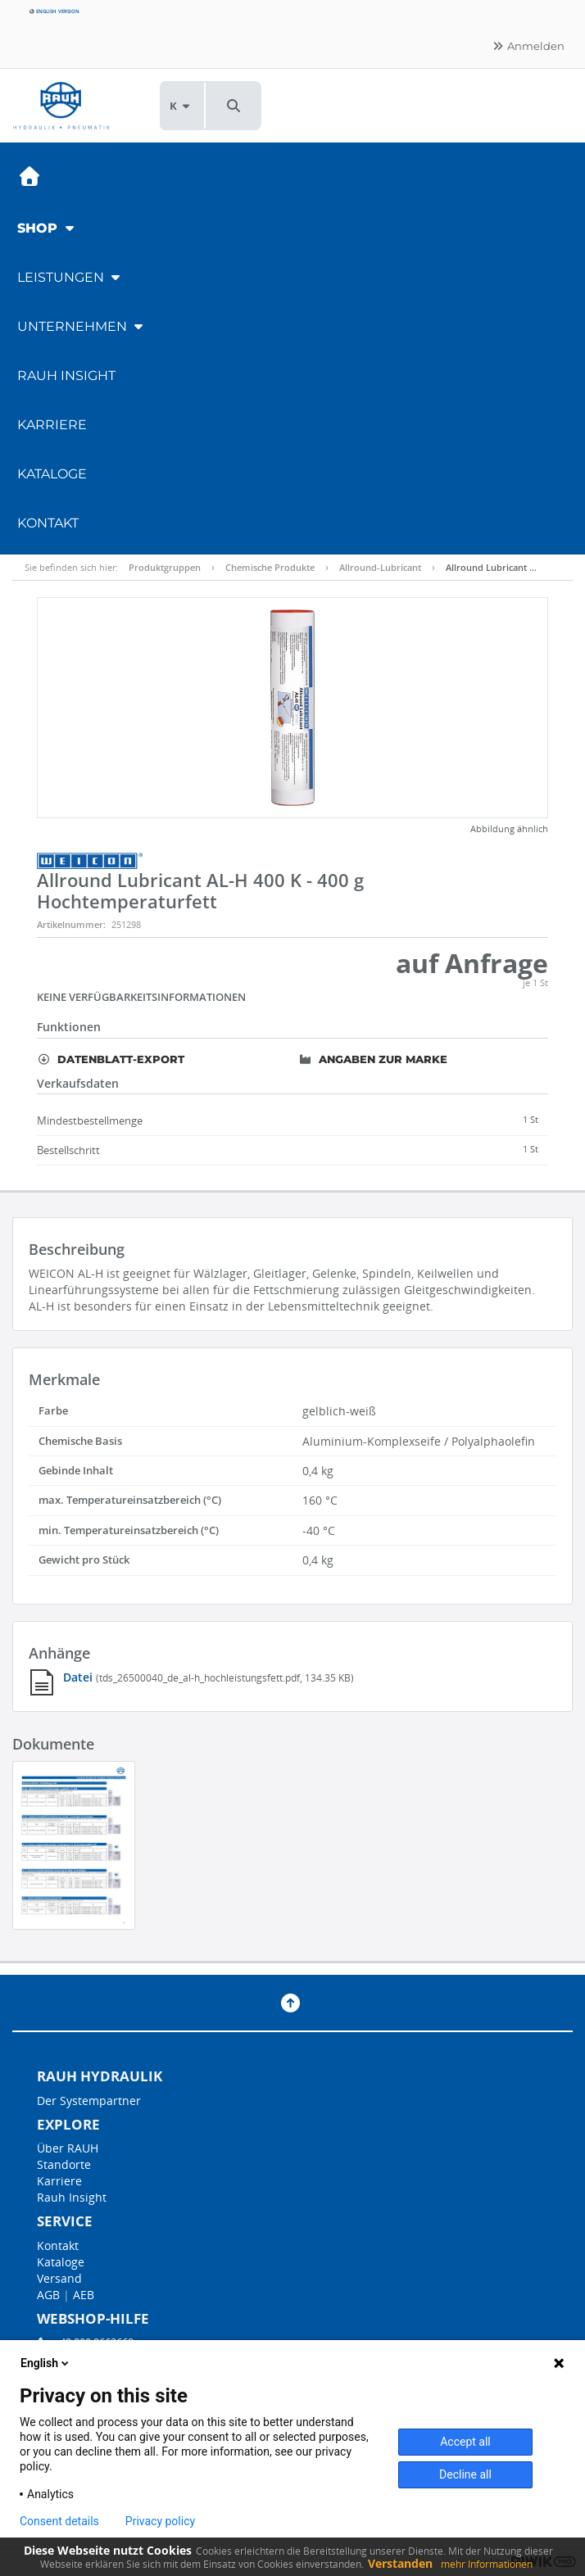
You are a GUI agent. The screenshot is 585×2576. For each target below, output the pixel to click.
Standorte (64, 2164)
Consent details (59, 2521)
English (45, 2363)
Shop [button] (47, 228)
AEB (83, 2294)
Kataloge (52, 474)
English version (54, 11)
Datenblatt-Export (110, 1059)
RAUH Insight (66, 375)
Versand (59, 2278)
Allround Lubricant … (491, 567)
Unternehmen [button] (82, 326)
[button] (233, 105)
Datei (79, 1677)
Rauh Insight (72, 2197)
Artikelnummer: (71, 924)
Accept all (465, 2441)
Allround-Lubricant (380, 567)
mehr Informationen (487, 2564)
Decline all (465, 2474)
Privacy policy (160, 2521)
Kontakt (48, 523)
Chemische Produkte (270, 567)
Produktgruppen (165, 567)
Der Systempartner (89, 2100)
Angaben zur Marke (372, 1059)
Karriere (52, 424)
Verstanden (400, 2563)
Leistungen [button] (70, 277)
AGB (48, 2294)
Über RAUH (67, 2148)
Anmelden (528, 45)
